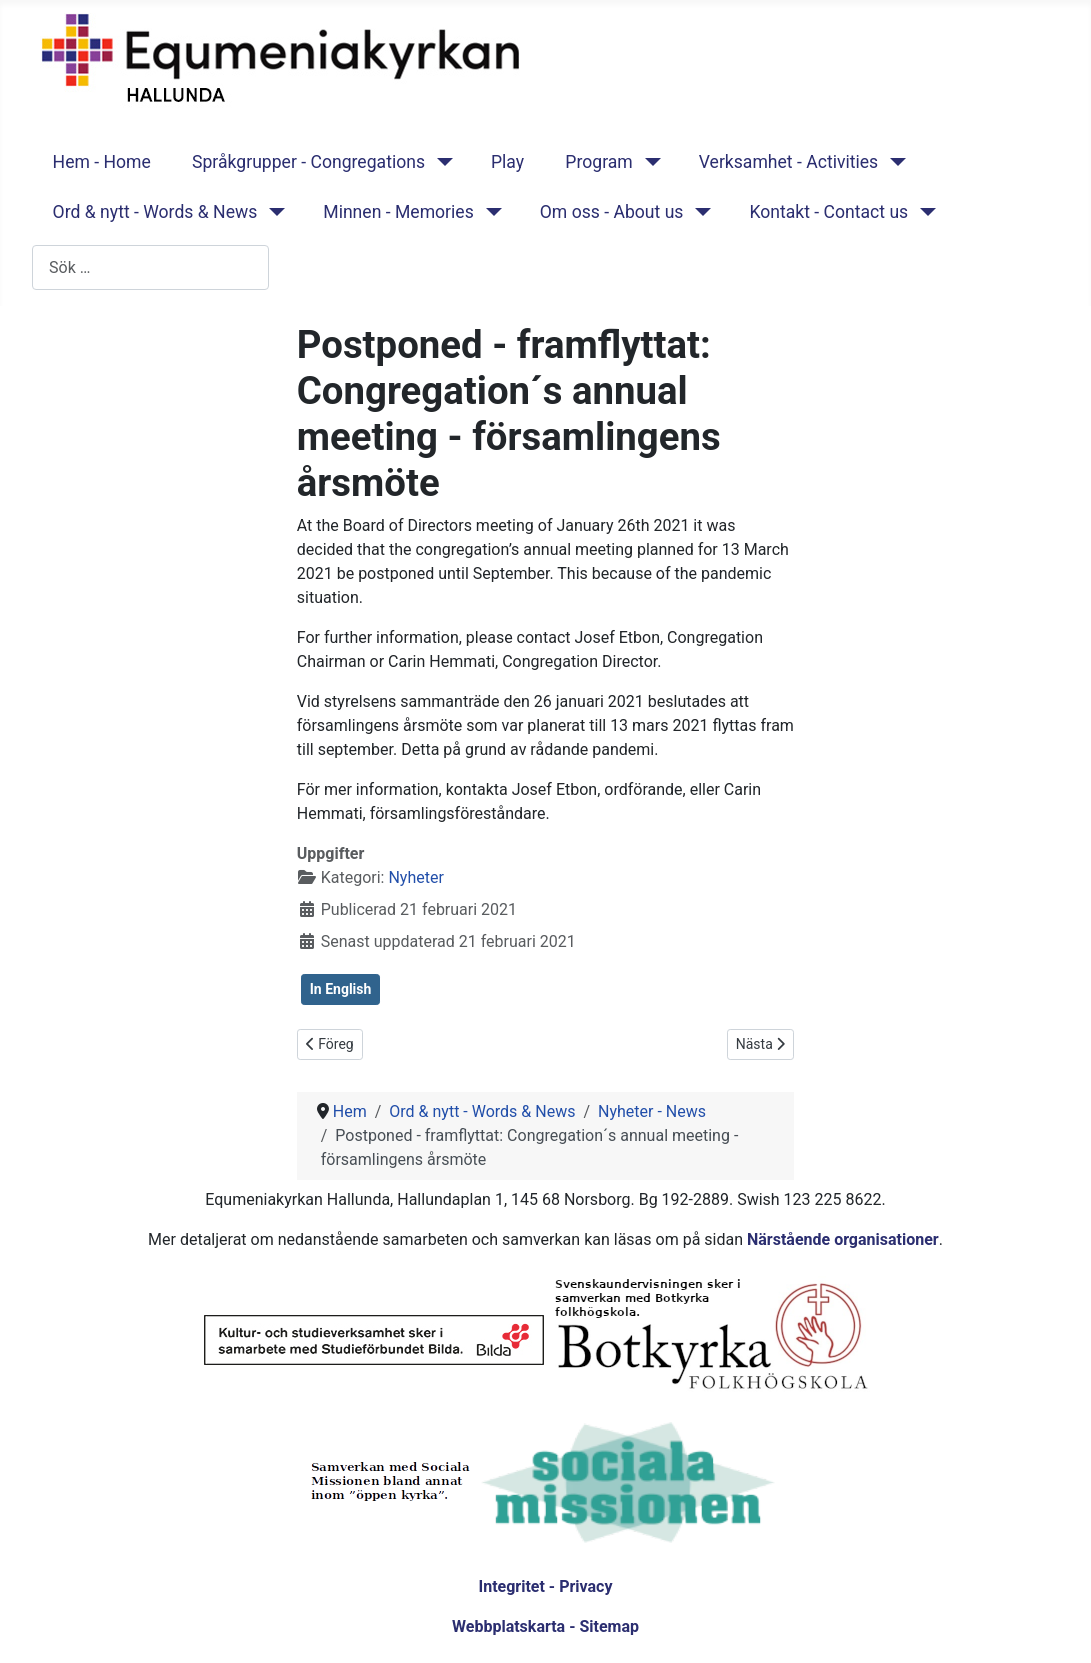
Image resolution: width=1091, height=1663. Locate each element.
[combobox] (150, 267)
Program (598, 162)
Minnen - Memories (398, 212)
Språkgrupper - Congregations (308, 162)
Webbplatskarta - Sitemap (545, 1626)
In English (341, 989)
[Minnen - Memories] (489, 212)
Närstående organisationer (843, 1239)
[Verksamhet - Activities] (893, 162)
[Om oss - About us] (698, 212)
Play (507, 162)
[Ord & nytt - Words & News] (272, 212)
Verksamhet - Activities (788, 162)
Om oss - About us (612, 212)
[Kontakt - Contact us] (923, 212)
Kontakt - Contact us (828, 212)
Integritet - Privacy (545, 1586)
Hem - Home (102, 162)
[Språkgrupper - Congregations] (440, 162)
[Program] (648, 162)
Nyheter (415, 877)
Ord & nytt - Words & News (155, 212)
